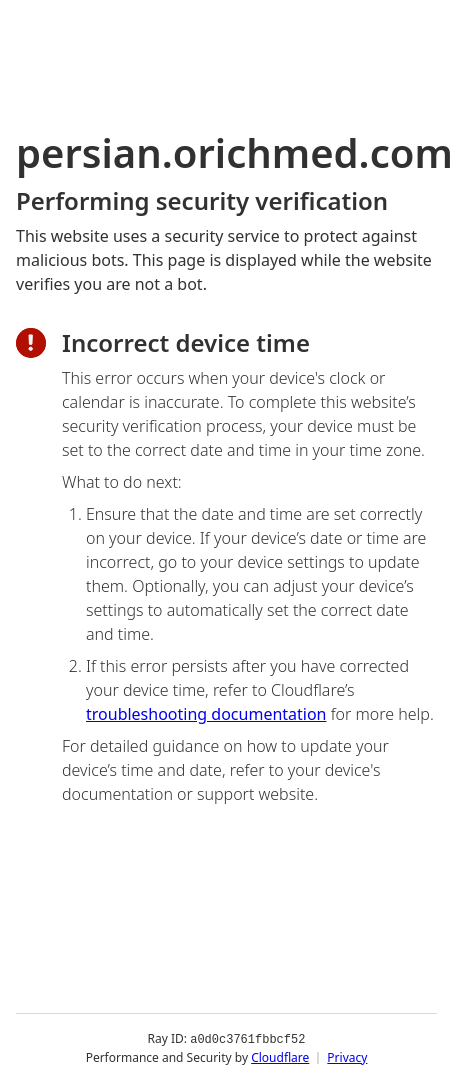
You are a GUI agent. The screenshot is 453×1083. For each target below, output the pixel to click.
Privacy (347, 1057)
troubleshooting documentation (206, 714)
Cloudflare (280, 1057)
